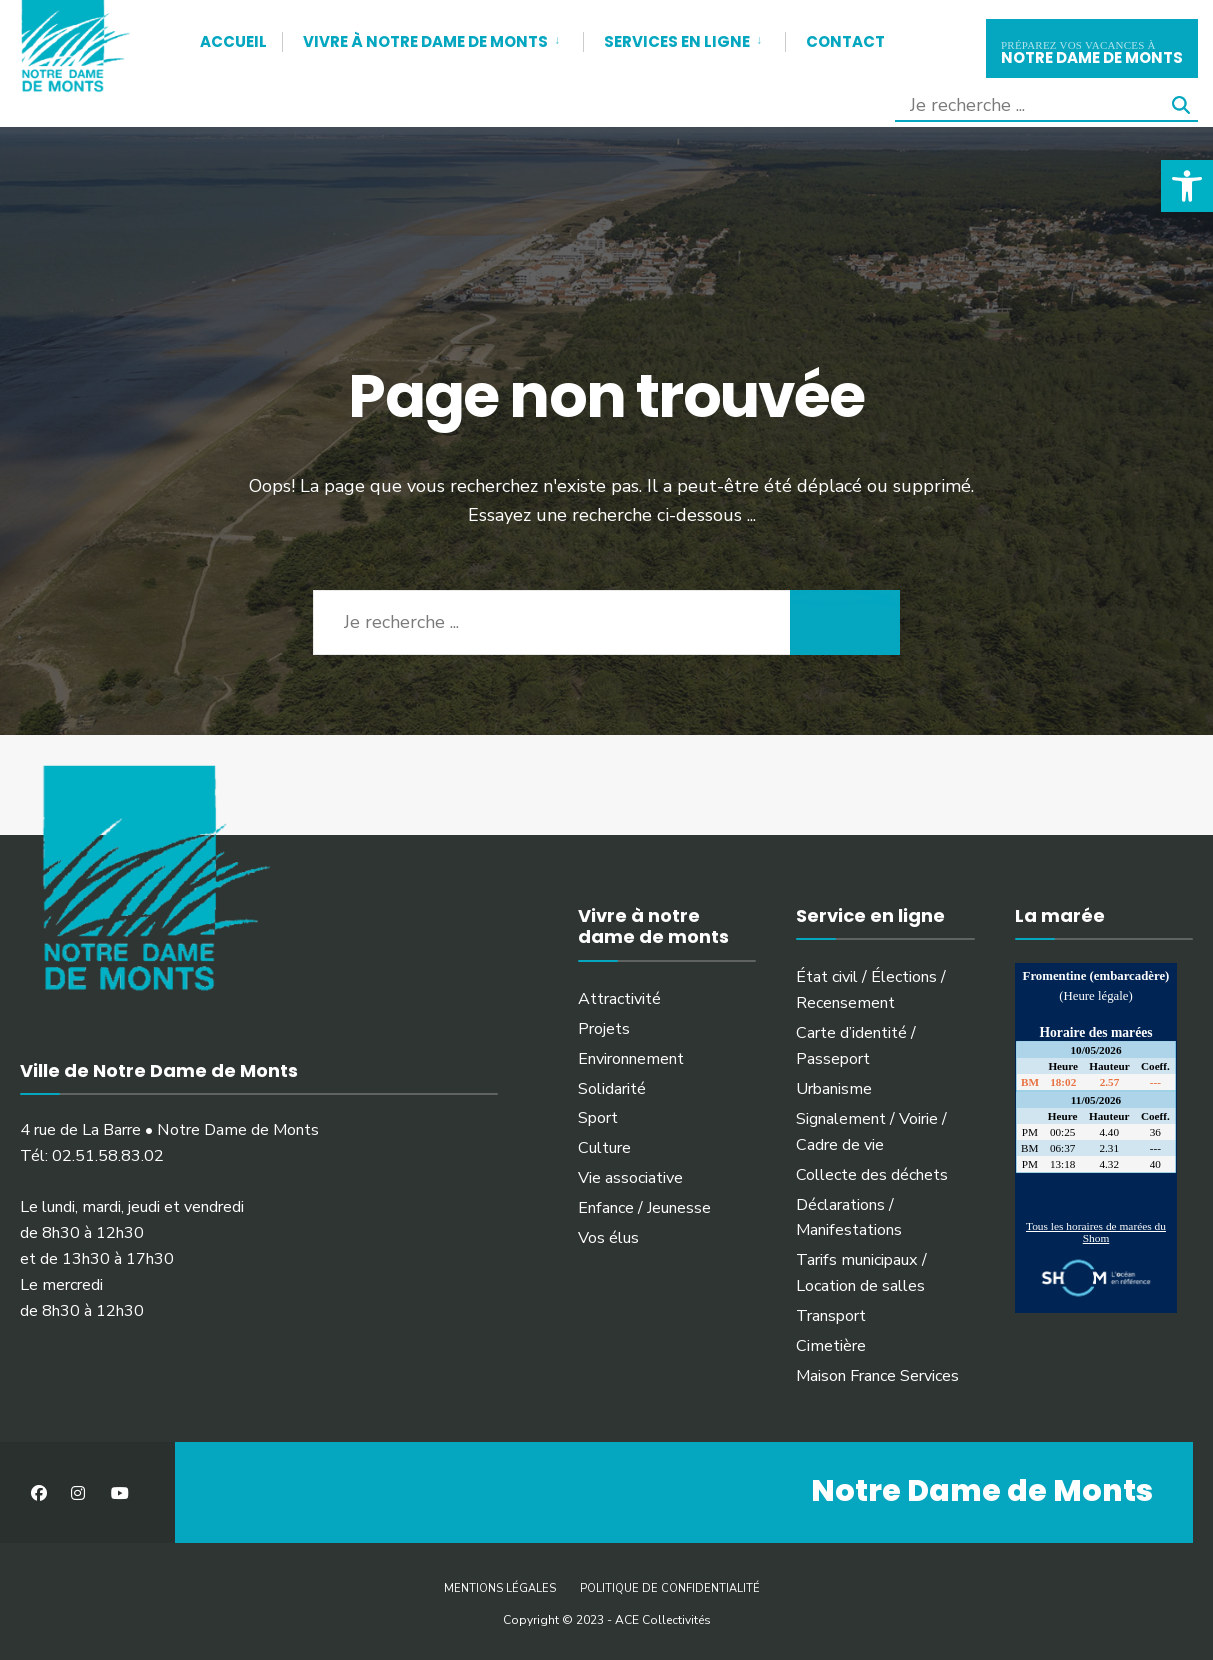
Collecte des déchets (872, 1175)
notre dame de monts (1092, 51)
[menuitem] (432, 38)
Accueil (233, 41)
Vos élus (608, 1238)
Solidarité (612, 1089)
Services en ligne (677, 41)
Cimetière (831, 1346)
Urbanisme (834, 1089)
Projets (604, 1029)
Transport (831, 1316)
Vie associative (630, 1178)
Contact (845, 41)
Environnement (631, 1059)
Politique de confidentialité (670, 1588)
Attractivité (619, 999)
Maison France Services (877, 1376)
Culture (604, 1148)
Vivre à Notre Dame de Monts (425, 41)
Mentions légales (500, 1588)
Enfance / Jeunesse (644, 1208)
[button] (1187, 186)
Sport (598, 1118)
